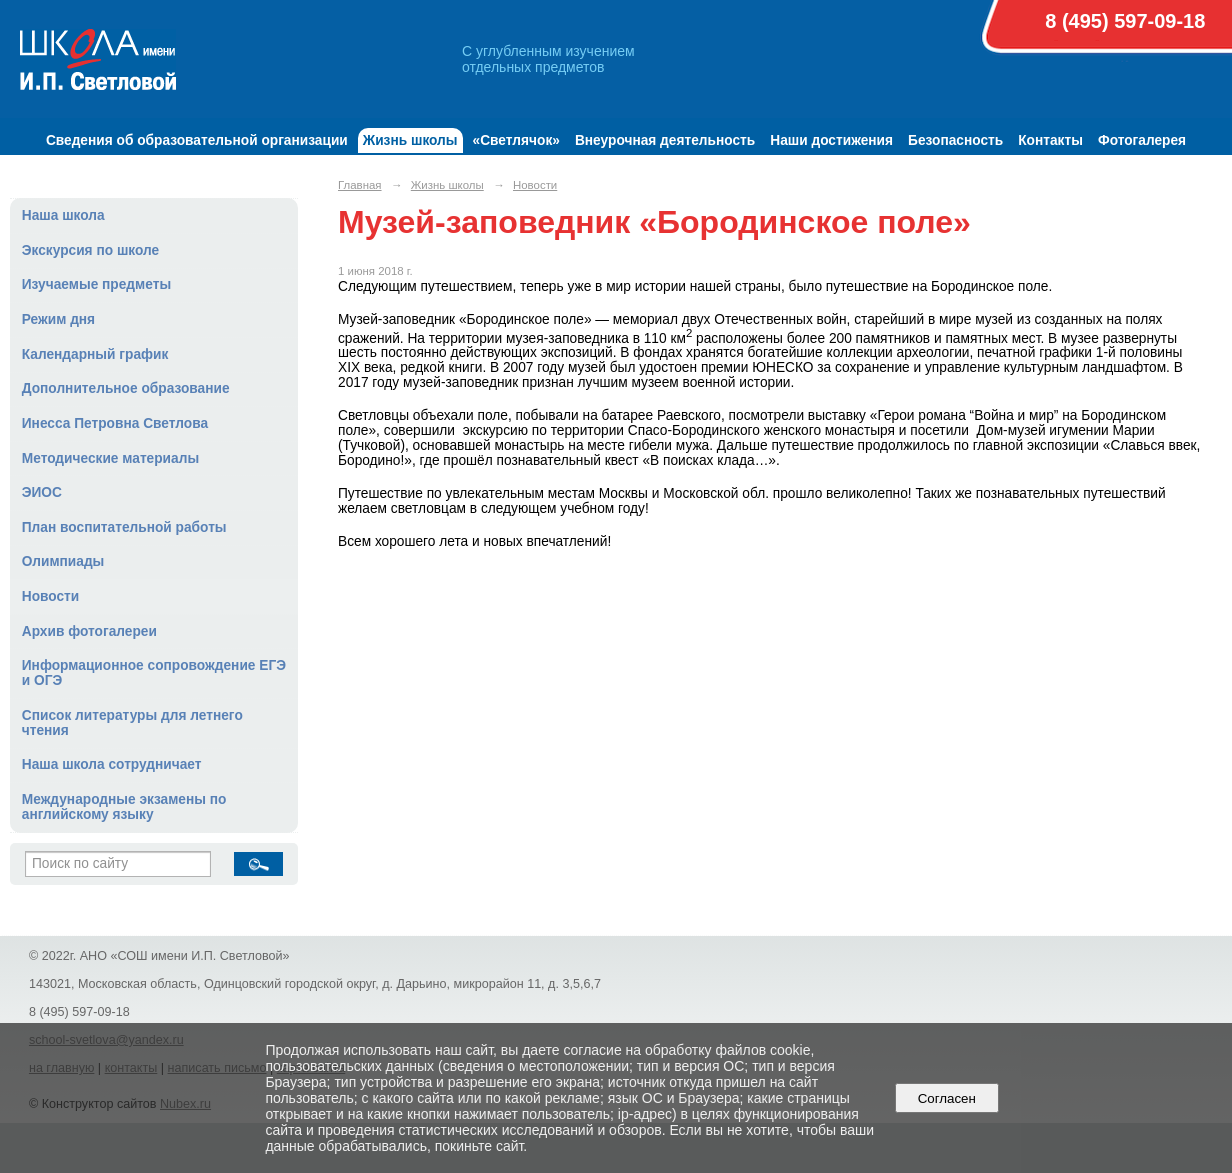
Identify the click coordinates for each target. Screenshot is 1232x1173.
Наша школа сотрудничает (112, 764)
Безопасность (955, 140)
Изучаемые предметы (96, 284)
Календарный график (95, 354)
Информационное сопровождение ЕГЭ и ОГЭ (154, 673)
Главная (360, 185)
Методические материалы (110, 458)
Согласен (946, 1098)
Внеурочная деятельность (665, 140)
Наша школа (63, 215)
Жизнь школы (410, 140)
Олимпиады (63, 561)
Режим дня (58, 319)
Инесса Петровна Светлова (115, 423)
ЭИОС (42, 492)
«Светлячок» (516, 140)
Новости (51, 596)
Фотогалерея (1142, 140)
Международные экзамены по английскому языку (124, 807)
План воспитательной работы (124, 527)
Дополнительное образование (126, 388)
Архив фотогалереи (89, 631)
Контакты (1050, 140)
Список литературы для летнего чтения (132, 723)
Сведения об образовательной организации (197, 140)
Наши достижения (831, 140)
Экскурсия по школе (90, 250)
